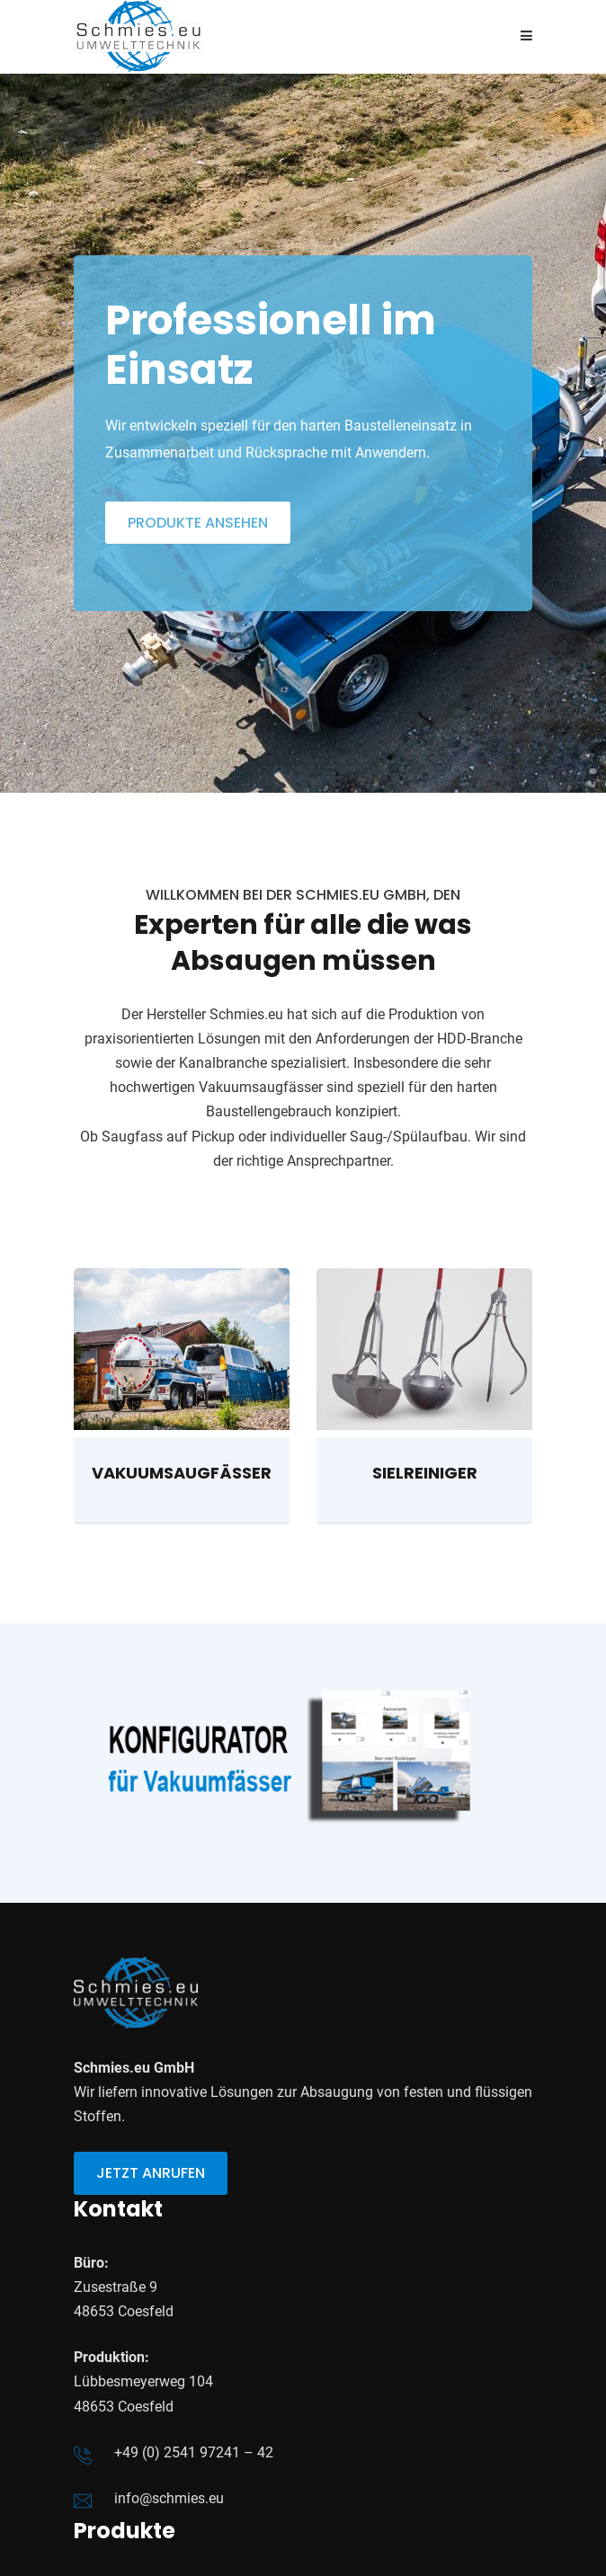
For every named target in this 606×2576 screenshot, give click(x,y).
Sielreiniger (424, 1472)
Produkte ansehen (198, 521)
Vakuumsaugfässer (182, 1472)
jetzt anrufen (150, 2173)
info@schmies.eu (169, 2498)
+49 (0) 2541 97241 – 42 (193, 2452)
